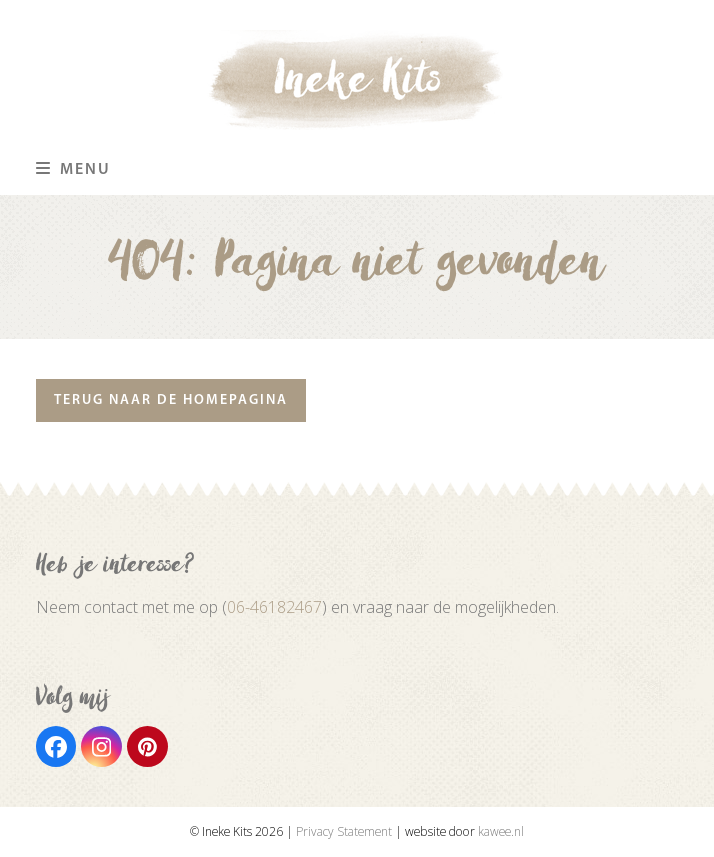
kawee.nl (501, 831)
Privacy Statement (344, 831)
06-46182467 (274, 607)
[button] (73, 170)
